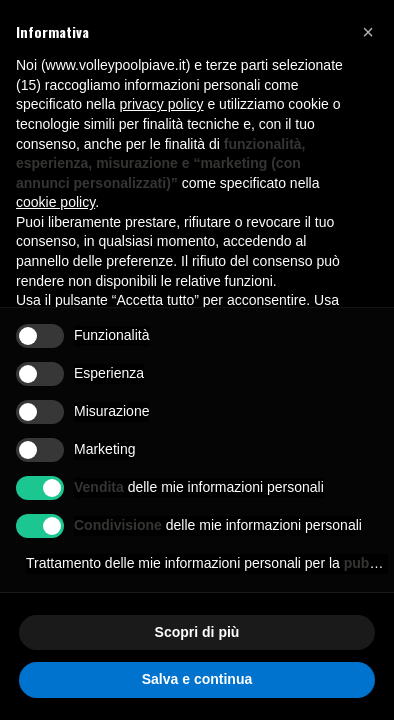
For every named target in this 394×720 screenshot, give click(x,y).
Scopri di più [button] (197, 632)
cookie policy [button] (55, 202)
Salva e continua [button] (197, 679)
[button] (368, 32)
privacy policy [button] (162, 104)
